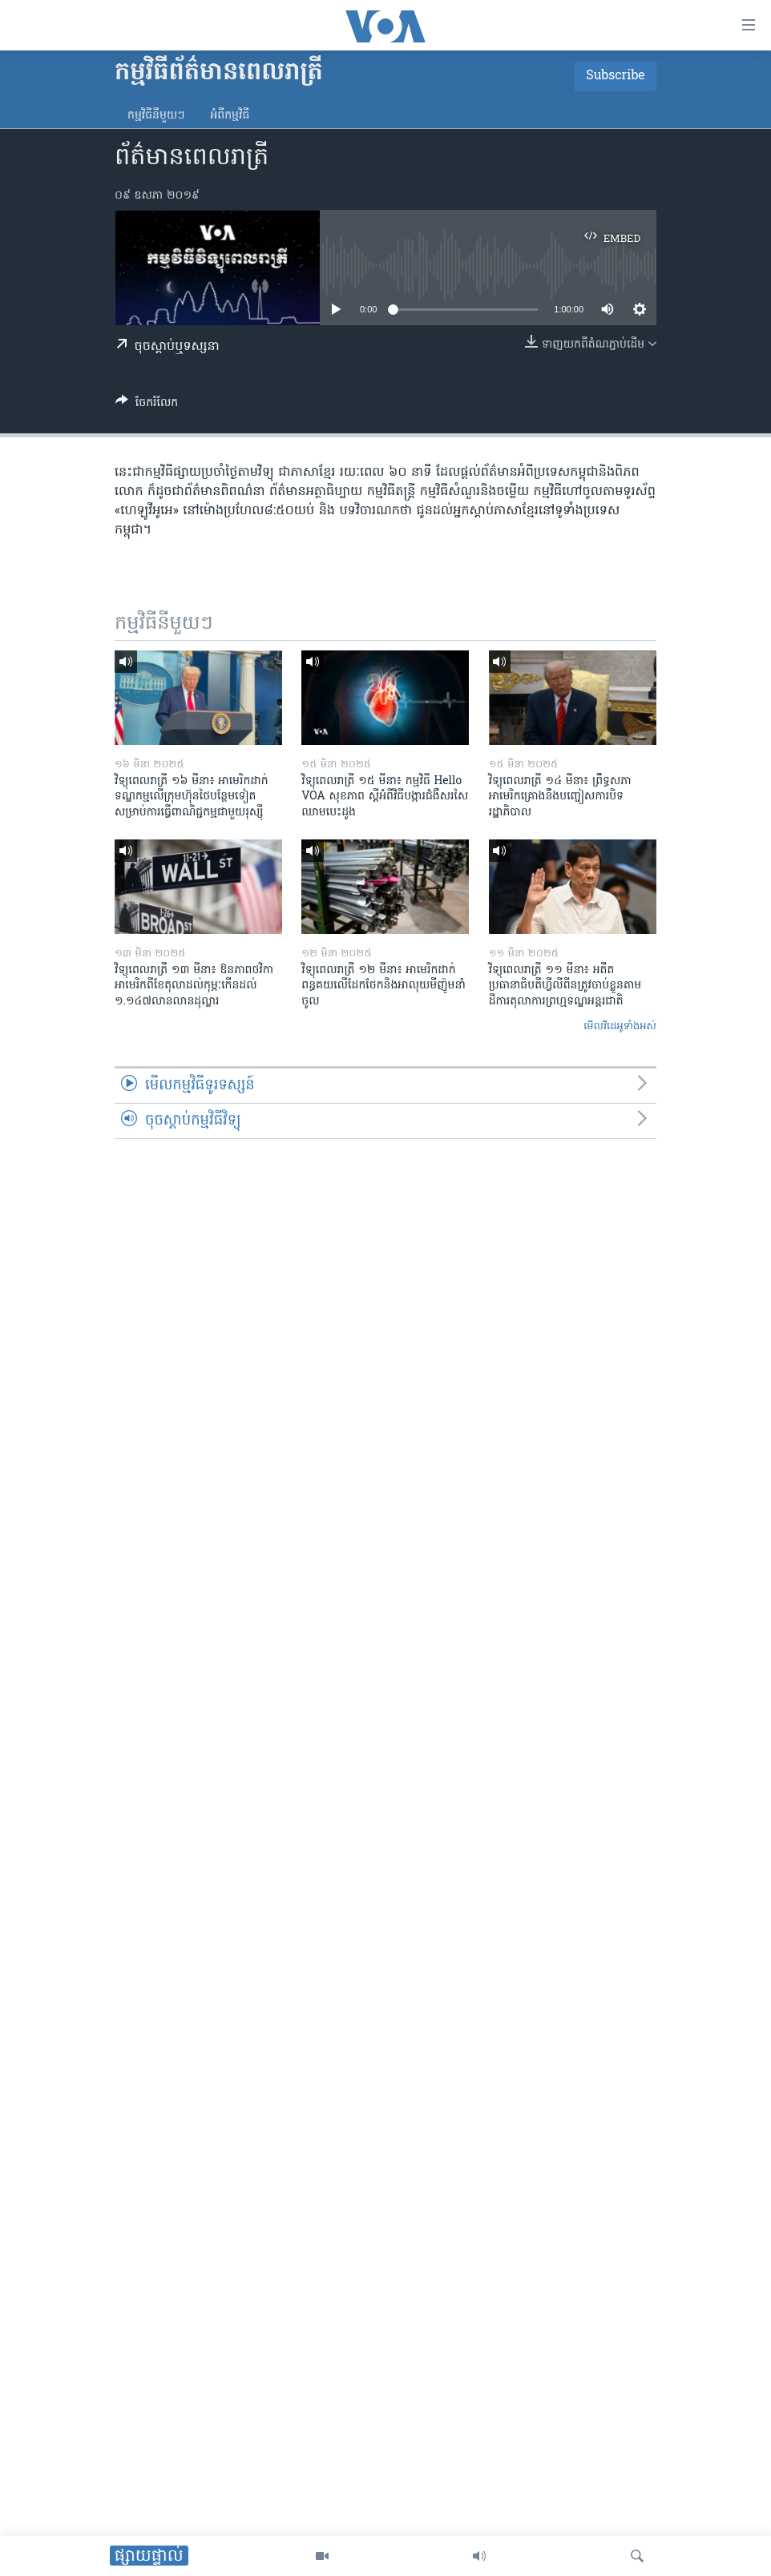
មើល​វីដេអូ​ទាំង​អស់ (619, 1026)
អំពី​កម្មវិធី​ (229, 115)
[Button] (146, 405)
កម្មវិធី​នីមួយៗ (155, 115)
